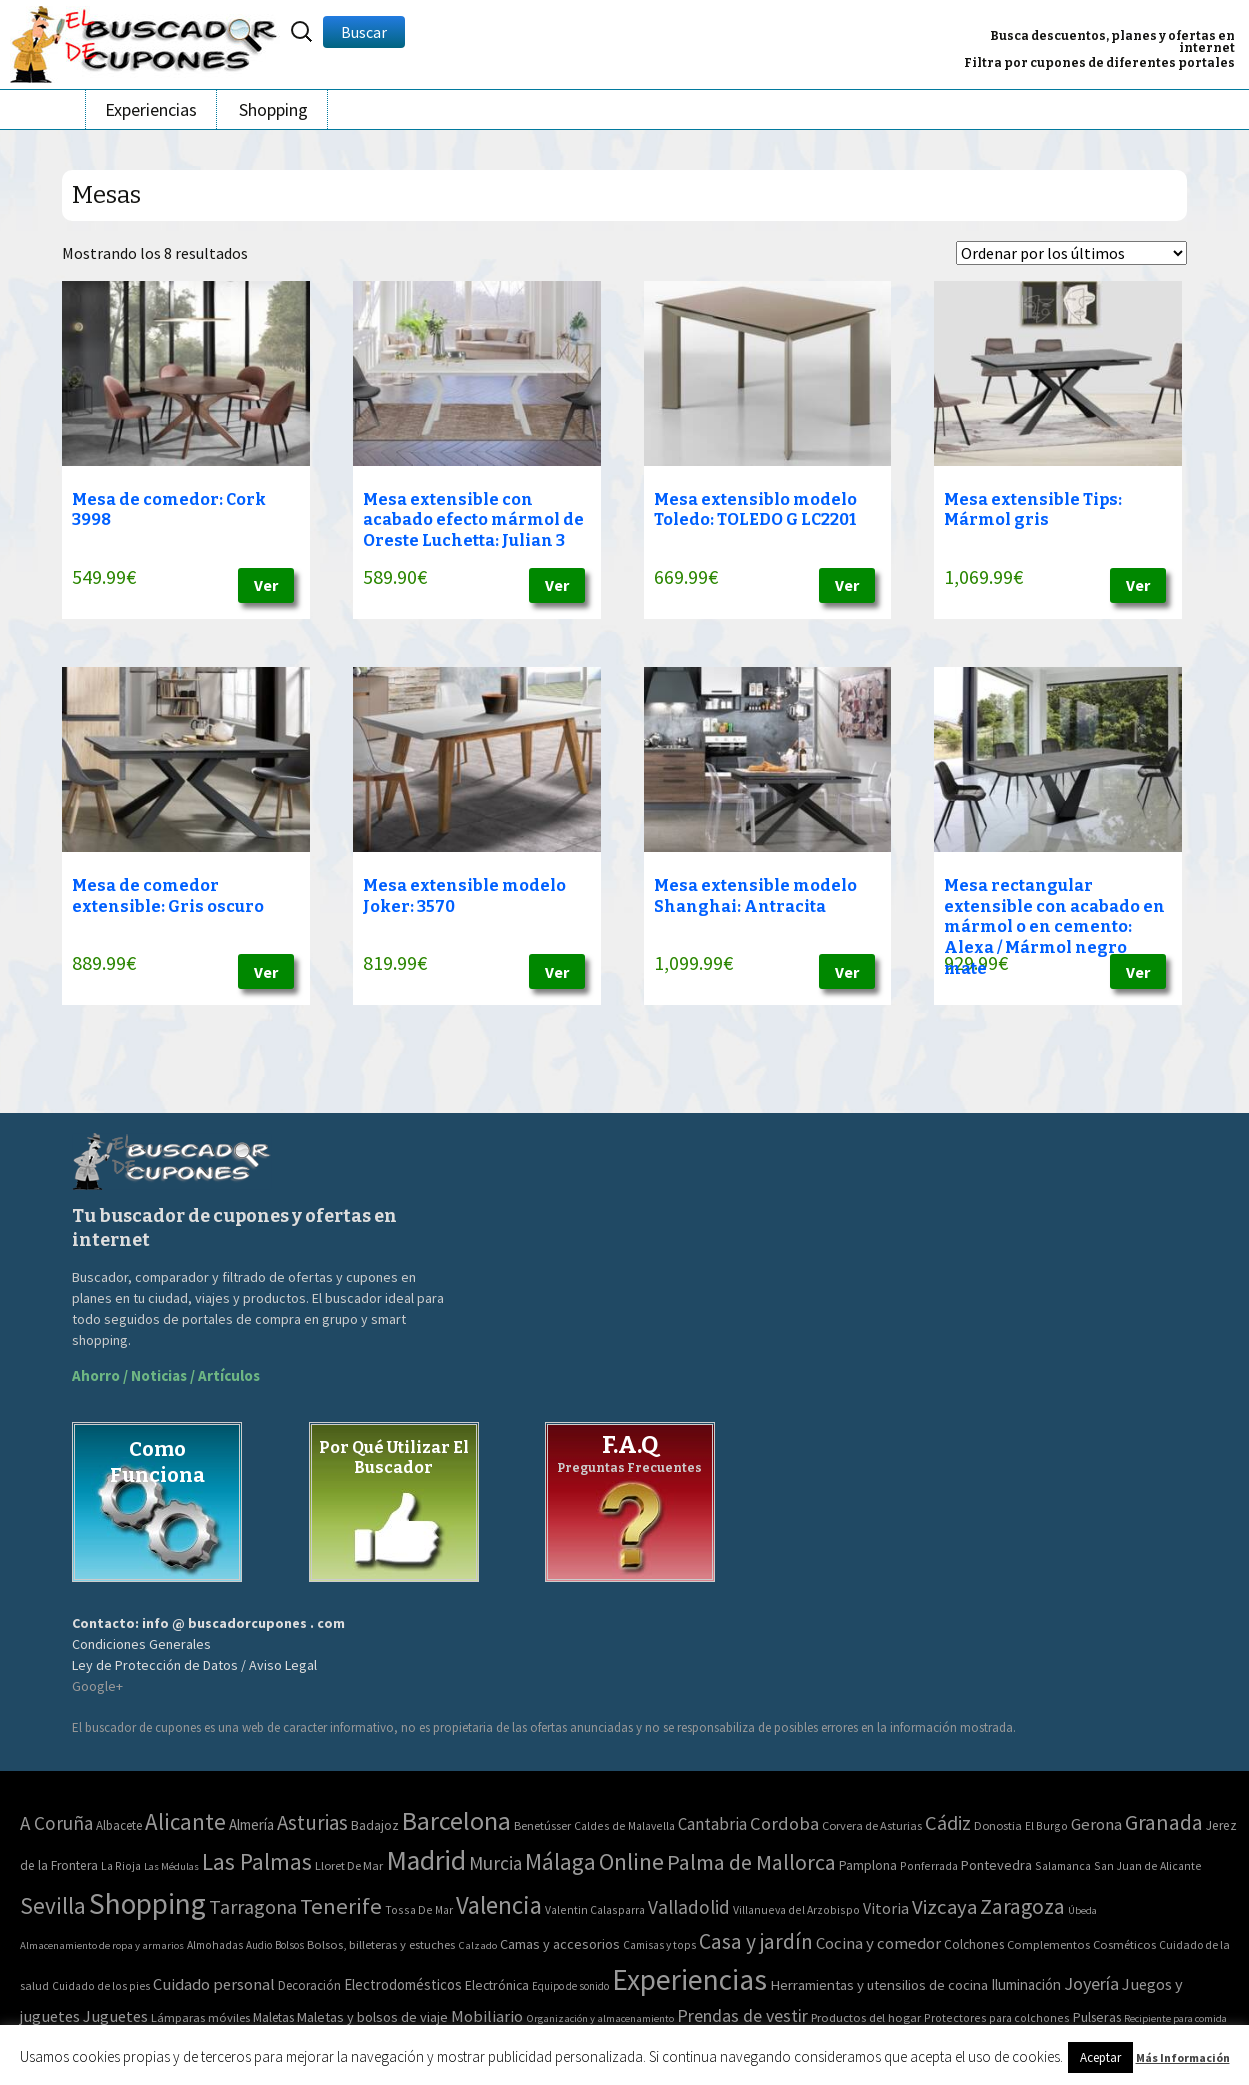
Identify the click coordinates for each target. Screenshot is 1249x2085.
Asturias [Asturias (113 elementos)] (312, 1822)
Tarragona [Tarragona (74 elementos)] (253, 1906)
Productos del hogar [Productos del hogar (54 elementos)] (866, 2017)
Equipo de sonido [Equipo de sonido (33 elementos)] (570, 1986)
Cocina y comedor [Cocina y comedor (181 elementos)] (878, 1943)
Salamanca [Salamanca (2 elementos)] (1063, 1865)
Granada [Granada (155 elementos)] (1164, 1822)
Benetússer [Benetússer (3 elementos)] (542, 1825)
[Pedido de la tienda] (1071, 253)
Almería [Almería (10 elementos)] (251, 1824)
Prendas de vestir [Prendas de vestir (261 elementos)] (742, 2015)
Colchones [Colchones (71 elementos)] (974, 1944)
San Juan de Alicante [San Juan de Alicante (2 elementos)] (1148, 1865)
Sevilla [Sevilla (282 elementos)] (53, 1905)
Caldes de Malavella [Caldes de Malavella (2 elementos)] (624, 1825)
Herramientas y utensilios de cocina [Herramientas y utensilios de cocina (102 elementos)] (879, 1984)
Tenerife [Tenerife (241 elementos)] (341, 1906)
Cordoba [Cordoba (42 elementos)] (784, 1823)
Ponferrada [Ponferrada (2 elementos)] (929, 1865)
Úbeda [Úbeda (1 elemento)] (1082, 1910)
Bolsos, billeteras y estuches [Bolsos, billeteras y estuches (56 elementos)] (381, 1944)
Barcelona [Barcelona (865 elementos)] (456, 1820)
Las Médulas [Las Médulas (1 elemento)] (171, 1866)
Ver (266, 585)
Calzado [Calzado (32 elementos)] (477, 1945)
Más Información (1183, 2057)
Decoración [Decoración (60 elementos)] (309, 1985)
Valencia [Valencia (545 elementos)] (499, 1905)
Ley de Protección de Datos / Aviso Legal (194, 1665)
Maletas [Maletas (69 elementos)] (273, 2017)
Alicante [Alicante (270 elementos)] (185, 1821)
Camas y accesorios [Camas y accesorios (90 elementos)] (560, 1944)
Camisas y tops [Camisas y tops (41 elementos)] (659, 1945)
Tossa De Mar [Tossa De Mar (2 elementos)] (419, 1909)
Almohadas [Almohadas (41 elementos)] (215, 1945)
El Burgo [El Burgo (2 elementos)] (1046, 1825)
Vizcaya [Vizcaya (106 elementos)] (944, 1907)
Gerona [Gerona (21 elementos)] (1096, 1824)
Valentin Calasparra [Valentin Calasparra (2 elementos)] (595, 1909)
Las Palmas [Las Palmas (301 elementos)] (257, 1861)
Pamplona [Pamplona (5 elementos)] (868, 1865)
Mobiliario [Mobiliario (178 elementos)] (487, 2016)
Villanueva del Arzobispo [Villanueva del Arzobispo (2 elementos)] (796, 1909)
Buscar (364, 32)
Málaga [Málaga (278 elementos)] (560, 1861)
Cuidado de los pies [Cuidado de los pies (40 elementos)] (101, 1986)
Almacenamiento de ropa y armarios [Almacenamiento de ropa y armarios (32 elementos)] (102, 1945)
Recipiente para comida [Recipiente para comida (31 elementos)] (1175, 2018)
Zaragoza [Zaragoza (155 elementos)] (1022, 1906)
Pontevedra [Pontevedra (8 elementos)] (996, 1865)
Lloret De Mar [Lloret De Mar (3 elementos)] (349, 1865)
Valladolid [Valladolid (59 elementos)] (689, 1907)
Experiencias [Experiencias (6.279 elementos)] (689, 1979)
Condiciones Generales (141, 1644)
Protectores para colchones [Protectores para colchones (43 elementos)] (997, 2017)
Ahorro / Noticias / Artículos (166, 1375)
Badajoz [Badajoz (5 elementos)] (375, 1825)
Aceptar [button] (1100, 2057)
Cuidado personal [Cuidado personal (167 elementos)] (214, 1984)
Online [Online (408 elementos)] (631, 1861)
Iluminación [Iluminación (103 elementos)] (1026, 1984)
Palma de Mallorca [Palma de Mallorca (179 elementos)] (751, 1862)
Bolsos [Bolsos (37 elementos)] (289, 1945)
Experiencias (151, 109)
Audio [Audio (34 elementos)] (259, 1945)
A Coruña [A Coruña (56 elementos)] (56, 1823)
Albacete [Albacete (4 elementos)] (119, 1825)
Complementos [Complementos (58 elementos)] (1048, 1944)
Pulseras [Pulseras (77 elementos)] (1097, 2017)
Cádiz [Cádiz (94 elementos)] (948, 1823)
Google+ (97, 1686)
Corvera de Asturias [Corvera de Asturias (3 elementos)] (872, 1825)
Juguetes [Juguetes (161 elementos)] (115, 2016)
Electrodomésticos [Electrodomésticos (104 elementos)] (403, 1984)
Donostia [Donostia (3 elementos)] (998, 1825)
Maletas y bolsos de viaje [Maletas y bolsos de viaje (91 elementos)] (372, 2017)
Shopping (273, 109)
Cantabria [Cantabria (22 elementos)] (712, 1824)
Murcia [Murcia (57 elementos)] (495, 1863)
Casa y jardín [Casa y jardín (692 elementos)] (756, 1941)
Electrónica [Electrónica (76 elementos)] (497, 1985)
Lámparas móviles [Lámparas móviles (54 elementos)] (200, 2017)
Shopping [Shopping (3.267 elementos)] (147, 1903)
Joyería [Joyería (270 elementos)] (1091, 1983)
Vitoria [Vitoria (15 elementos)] (886, 1908)
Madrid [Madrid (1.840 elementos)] (426, 1860)
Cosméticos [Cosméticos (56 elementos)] (1124, 1944)
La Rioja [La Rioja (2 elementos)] (121, 1865)
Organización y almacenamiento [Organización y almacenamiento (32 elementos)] (600, 2018)
